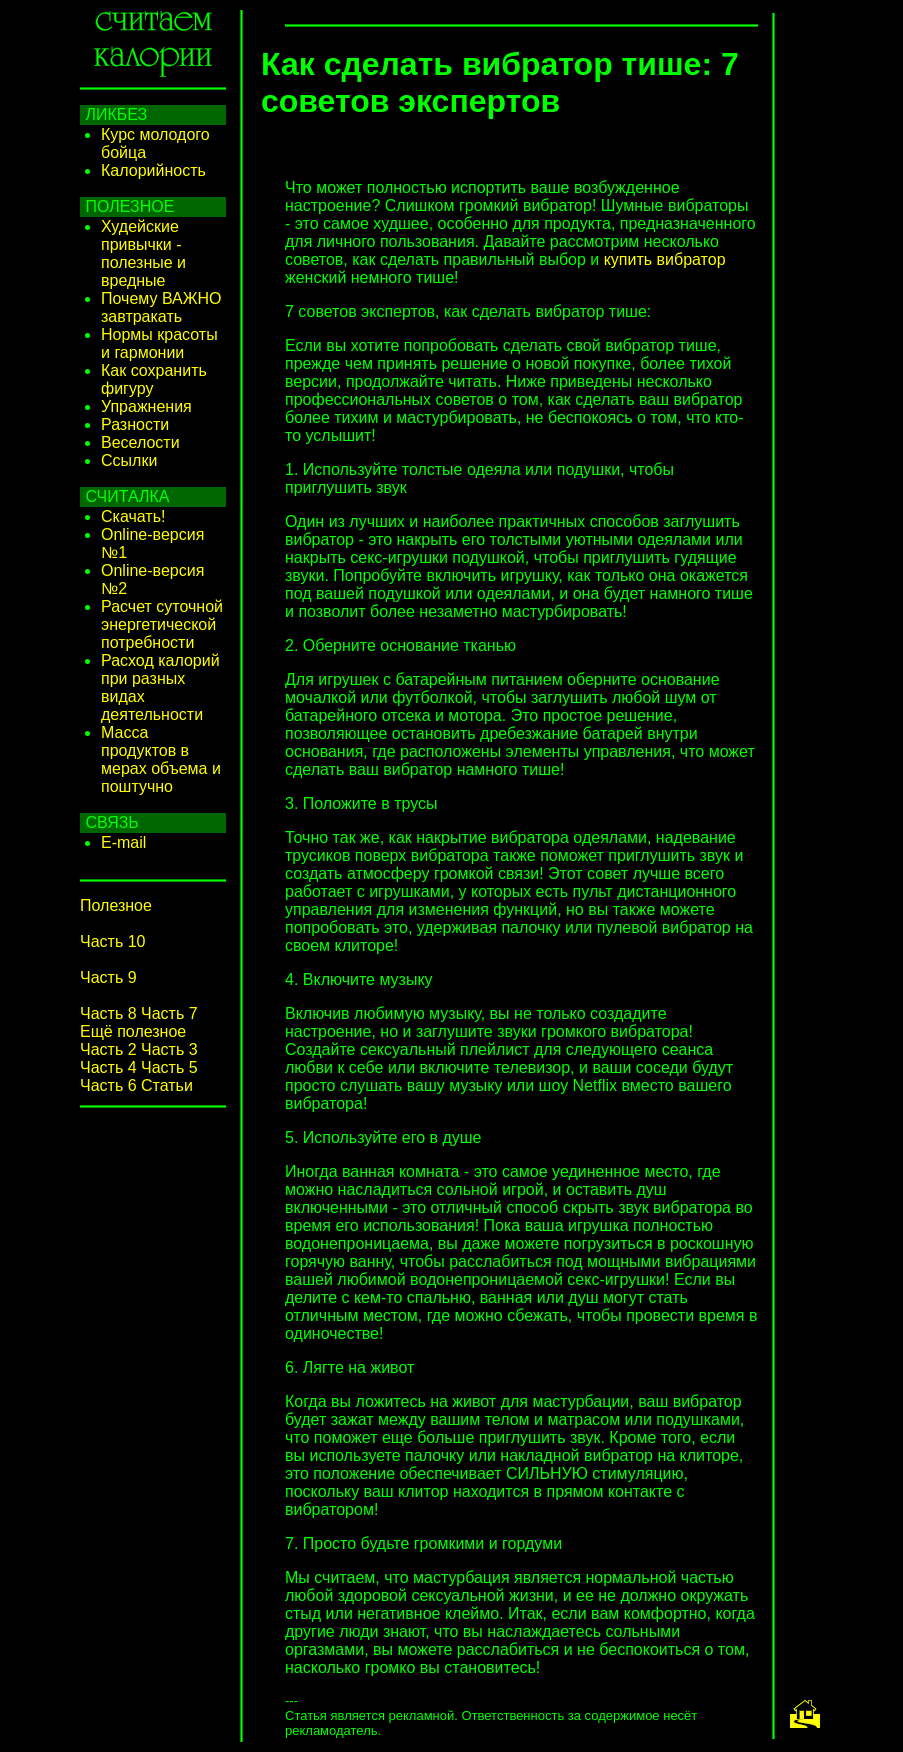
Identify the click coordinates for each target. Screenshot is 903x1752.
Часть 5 (169, 1067)
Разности (135, 424)
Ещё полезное (133, 1031)
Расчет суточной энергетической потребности (162, 624)
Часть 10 (112, 941)
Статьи (167, 1085)
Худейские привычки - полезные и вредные (143, 253)
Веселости (140, 442)
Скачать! (133, 516)
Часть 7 (169, 1013)
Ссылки (129, 460)
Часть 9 (108, 977)
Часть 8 (108, 1013)
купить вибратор (665, 259)
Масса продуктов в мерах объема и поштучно (161, 759)
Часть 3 (169, 1049)
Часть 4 (108, 1067)
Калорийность (153, 170)
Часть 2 (108, 1049)
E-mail (123, 842)
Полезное (116, 905)
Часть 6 (108, 1085)
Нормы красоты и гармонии (159, 343)
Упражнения (146, 406)
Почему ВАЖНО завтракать (161, 307)
